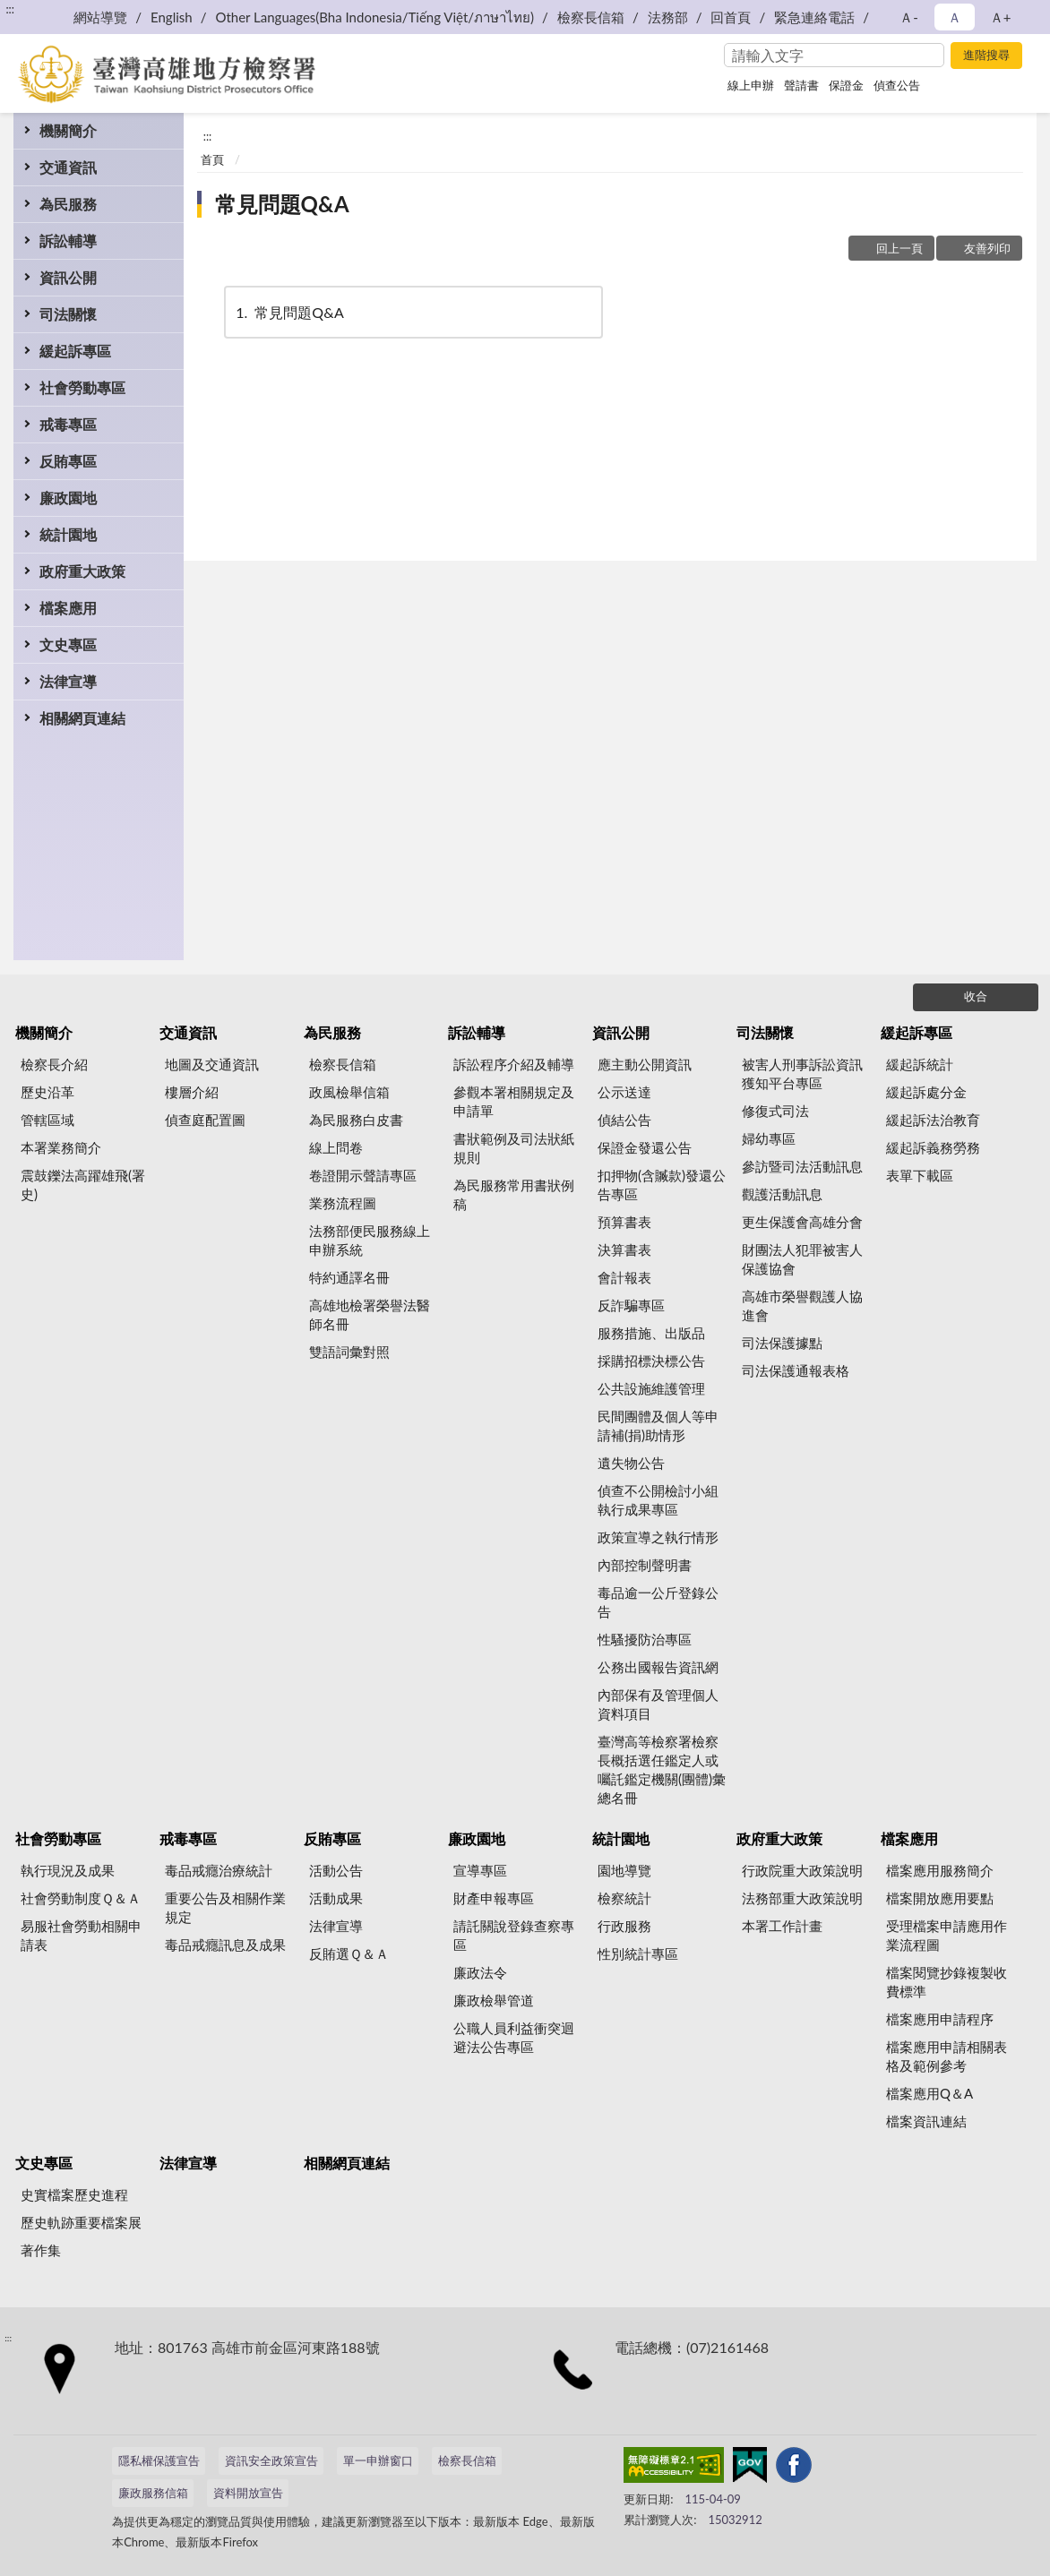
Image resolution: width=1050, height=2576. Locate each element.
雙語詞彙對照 (349, 1352)
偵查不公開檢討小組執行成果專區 (658, 1499)
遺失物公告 (631, 1463)
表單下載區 (919, 1175)
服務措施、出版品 (651, 1333)
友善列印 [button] (987, 248)
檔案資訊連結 (926, 2121)
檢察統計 (624, 1898)
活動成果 (336, 1898)
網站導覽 (100, 17)
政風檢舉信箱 (349, 1092)
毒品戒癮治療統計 (218, 1870)
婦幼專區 (769, 1138)
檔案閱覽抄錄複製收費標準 (946, 1981)
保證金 (846, 85)
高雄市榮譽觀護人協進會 (802, 1305)
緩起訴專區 (75, 350)
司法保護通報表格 (795, 1370)
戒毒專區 (68, 424)
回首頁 (730, 17)
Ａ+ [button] (1000, 17)
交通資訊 (68, 167)
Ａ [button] (954, 17)
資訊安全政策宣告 (271, 2460)
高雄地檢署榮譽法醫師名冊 (369, 1314)
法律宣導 (68, 681)
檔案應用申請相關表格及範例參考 (946, 2056)
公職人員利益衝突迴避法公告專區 (513, 2037)
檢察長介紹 (54, 1064)
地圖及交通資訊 (212, 1064)
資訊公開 (68, 277)
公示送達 (624, 1092)
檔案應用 (68, 607)
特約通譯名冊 (349, 1277)
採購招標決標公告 (651, 1360)
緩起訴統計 (919, 1064)
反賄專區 (68, 460)
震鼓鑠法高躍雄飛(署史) (83, 1184)
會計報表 (624, 1277)
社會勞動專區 (82, 387)
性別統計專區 (638, 1953)
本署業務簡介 (61, 1147)
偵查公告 (897, 85)
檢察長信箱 (590, 17)
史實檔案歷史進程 (74, 2194)
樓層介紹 (192, 1092)
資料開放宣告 (248, 2493)
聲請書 (801, 85)
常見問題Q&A (282, 204)
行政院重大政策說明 (802, 1870)
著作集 (41, 2250)
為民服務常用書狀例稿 (513, 1194)
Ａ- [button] (908, 17)
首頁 (212, 159)
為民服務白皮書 (356, 1120)
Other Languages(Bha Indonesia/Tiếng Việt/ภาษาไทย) (374, 17)
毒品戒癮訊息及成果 (225, 1944)
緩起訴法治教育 (933, 1120)
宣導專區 (480, 1870)
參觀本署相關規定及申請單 (513, 1101)
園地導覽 (624, 1870)
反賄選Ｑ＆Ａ (349, 1953)
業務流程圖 (342, 1203)
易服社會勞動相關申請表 (81, 1935)
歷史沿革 (47, 1092)
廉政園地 (68, 497)
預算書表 (624, 1222)
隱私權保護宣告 (159, 2460)
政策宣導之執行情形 (658, 1537)
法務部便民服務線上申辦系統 (369, 1240)
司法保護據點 (782, 1343)
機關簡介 (68, 130)
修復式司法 (775, 1111)
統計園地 (68, 534)
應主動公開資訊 (645, 1064)
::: (9, 9)
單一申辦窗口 (378, 2460)
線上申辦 (750, 85)
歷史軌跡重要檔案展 (81, 2222)
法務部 (668, 17)
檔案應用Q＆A (929, 2093)
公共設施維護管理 (651, 1388)
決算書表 (624, 1249)
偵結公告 (624, 1120)
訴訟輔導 (68, 240)
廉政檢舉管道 (493, 2000)
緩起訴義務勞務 (933, 1147)
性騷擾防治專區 (645, 1639)
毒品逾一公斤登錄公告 (658, 1601)
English (172, 17)
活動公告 (336, 1870)
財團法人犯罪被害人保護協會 (802, 1258)
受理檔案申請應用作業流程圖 (946, 1935)
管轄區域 (47, 1120)
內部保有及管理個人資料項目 (658, 1704)
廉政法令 (480, 1972)
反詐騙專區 (631, 1305)
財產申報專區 (493, 1898)
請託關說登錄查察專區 (513, 1935)
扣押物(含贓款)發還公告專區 (662, 1184)
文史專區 (68, 644)
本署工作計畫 (782, 1926)
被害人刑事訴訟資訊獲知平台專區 (802, 1073)
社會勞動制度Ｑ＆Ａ (81, 1898)
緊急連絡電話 (814, 17)
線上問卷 (336, 1147)
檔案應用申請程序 (940, 2019)
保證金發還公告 (645, 1147)
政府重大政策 (82, 571)
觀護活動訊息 (782, 1194)
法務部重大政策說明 (802, 1898)
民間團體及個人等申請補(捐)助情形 (658, 1425)
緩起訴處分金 (926, 1092)
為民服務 (68, 203)
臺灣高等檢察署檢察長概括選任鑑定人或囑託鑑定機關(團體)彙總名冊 (662, 1769)
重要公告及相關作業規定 (225, 1907)
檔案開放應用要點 (940, 1898)
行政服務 (624, 1926)
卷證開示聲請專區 (363, 1175)
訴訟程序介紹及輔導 (513, 1064)
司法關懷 (68, 313)
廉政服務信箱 (153, 2493)
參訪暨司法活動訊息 (802, 1166)
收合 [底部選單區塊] (975, 996)
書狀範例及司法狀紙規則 (513, 1147)
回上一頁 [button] (899, 248)
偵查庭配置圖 (205, 1120)
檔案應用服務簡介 (940, 1870)
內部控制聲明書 (645, 1565)
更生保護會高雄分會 (802, 1222)
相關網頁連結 (82, 717)
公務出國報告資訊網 (658, 1667)
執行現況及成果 (68, 1870)
